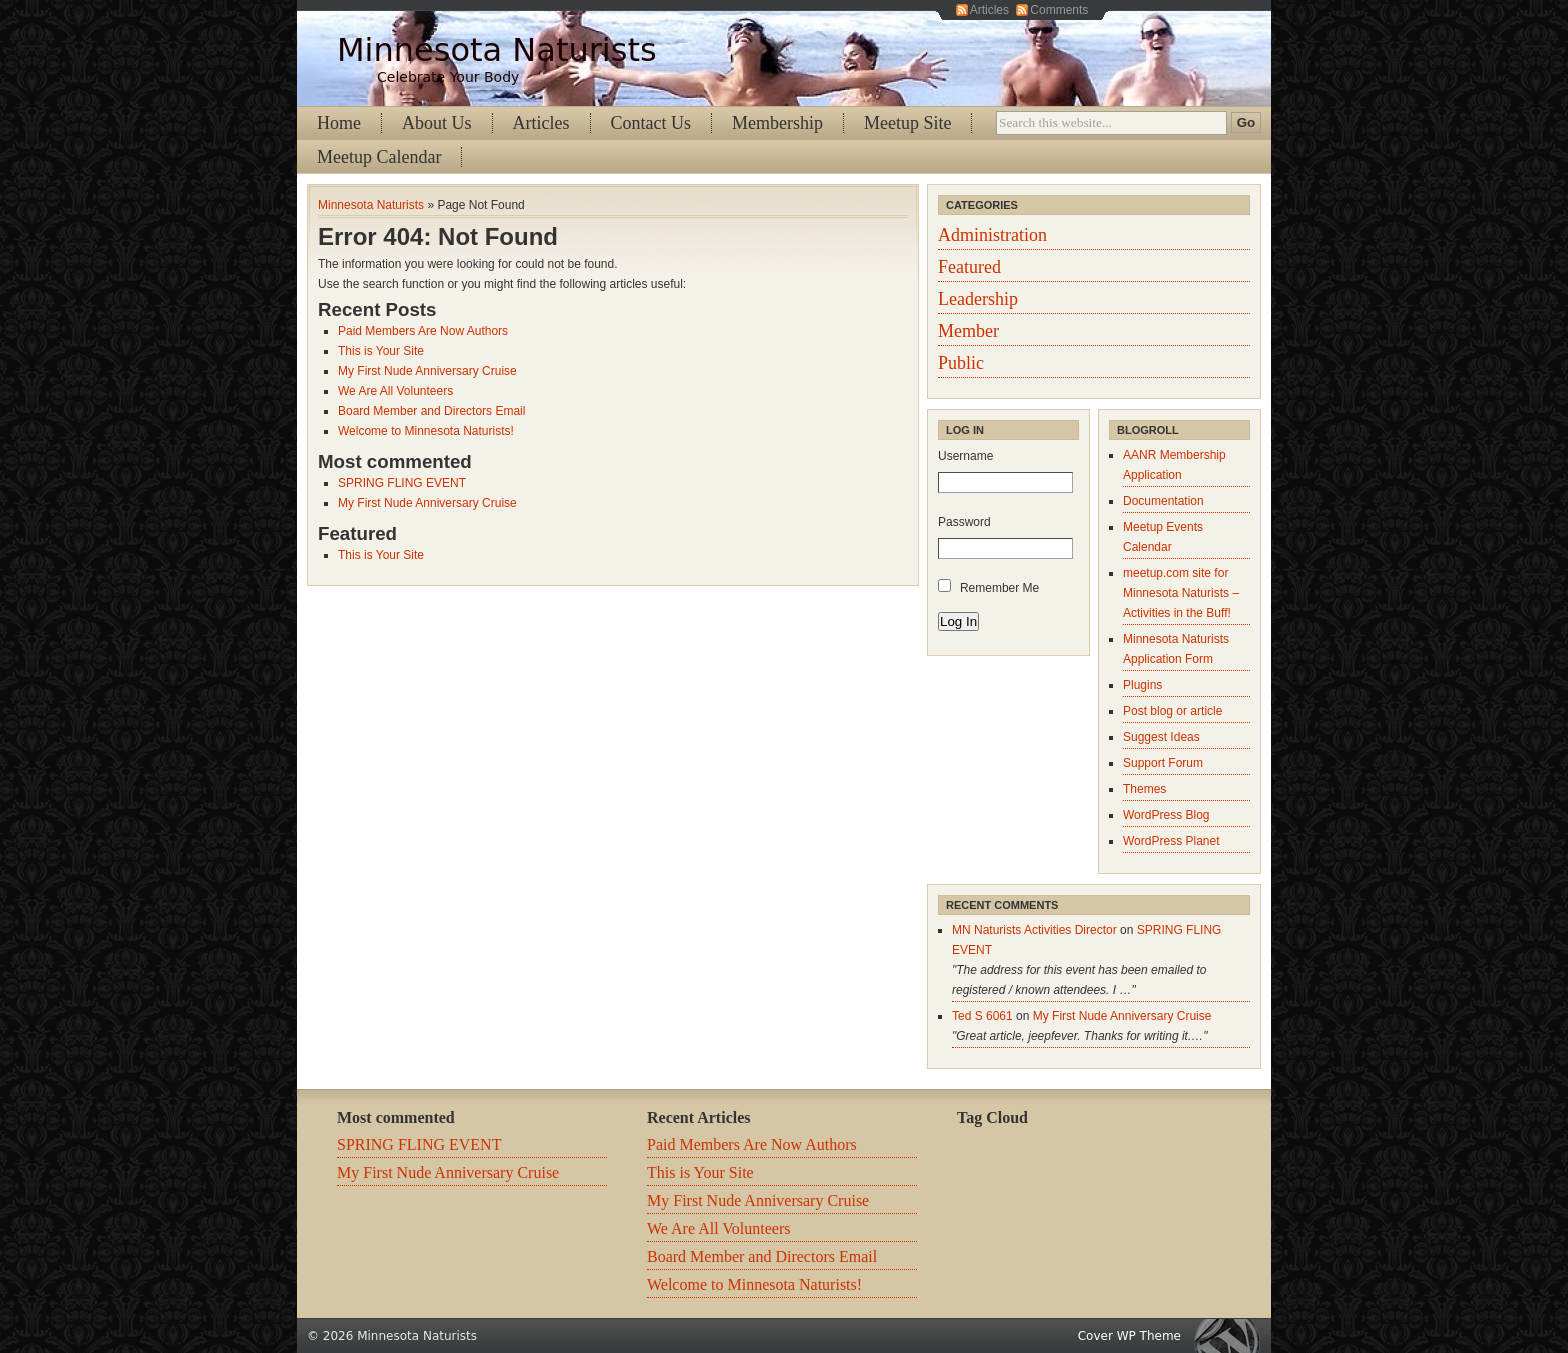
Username (965, 456)
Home (339, 123)
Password (964, 522)
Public (961, 363)
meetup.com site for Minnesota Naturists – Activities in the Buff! (1181, 593)
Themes (1144, 789)
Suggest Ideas (1161, 737)
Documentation (1163, 501)
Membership (777, 123)
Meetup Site (908, 123)
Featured (969, 267)
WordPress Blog (1166, 815)
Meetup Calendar (379, 157)
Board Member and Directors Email (431, 411)
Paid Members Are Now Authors (423, 331)
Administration (992, 235)
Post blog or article (1172, 711)
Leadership (978, 299)
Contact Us (651, 123)
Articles (989, 10)
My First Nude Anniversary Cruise (427, 371)
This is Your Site (381, 351)
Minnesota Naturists (497, 50)
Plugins (1142, 685)
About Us (437, 123)
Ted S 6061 (982, 1016)
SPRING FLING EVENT (402, 483)
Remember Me (999, 588)
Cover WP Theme (1129, 1336)
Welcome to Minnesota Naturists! (426, 431)
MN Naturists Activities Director (1034, 930)
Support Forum (1163, 763)
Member (968, 331)
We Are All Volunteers (395, 391)
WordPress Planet (1171, 841)
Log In (958, 621)
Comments (1059, 10)
